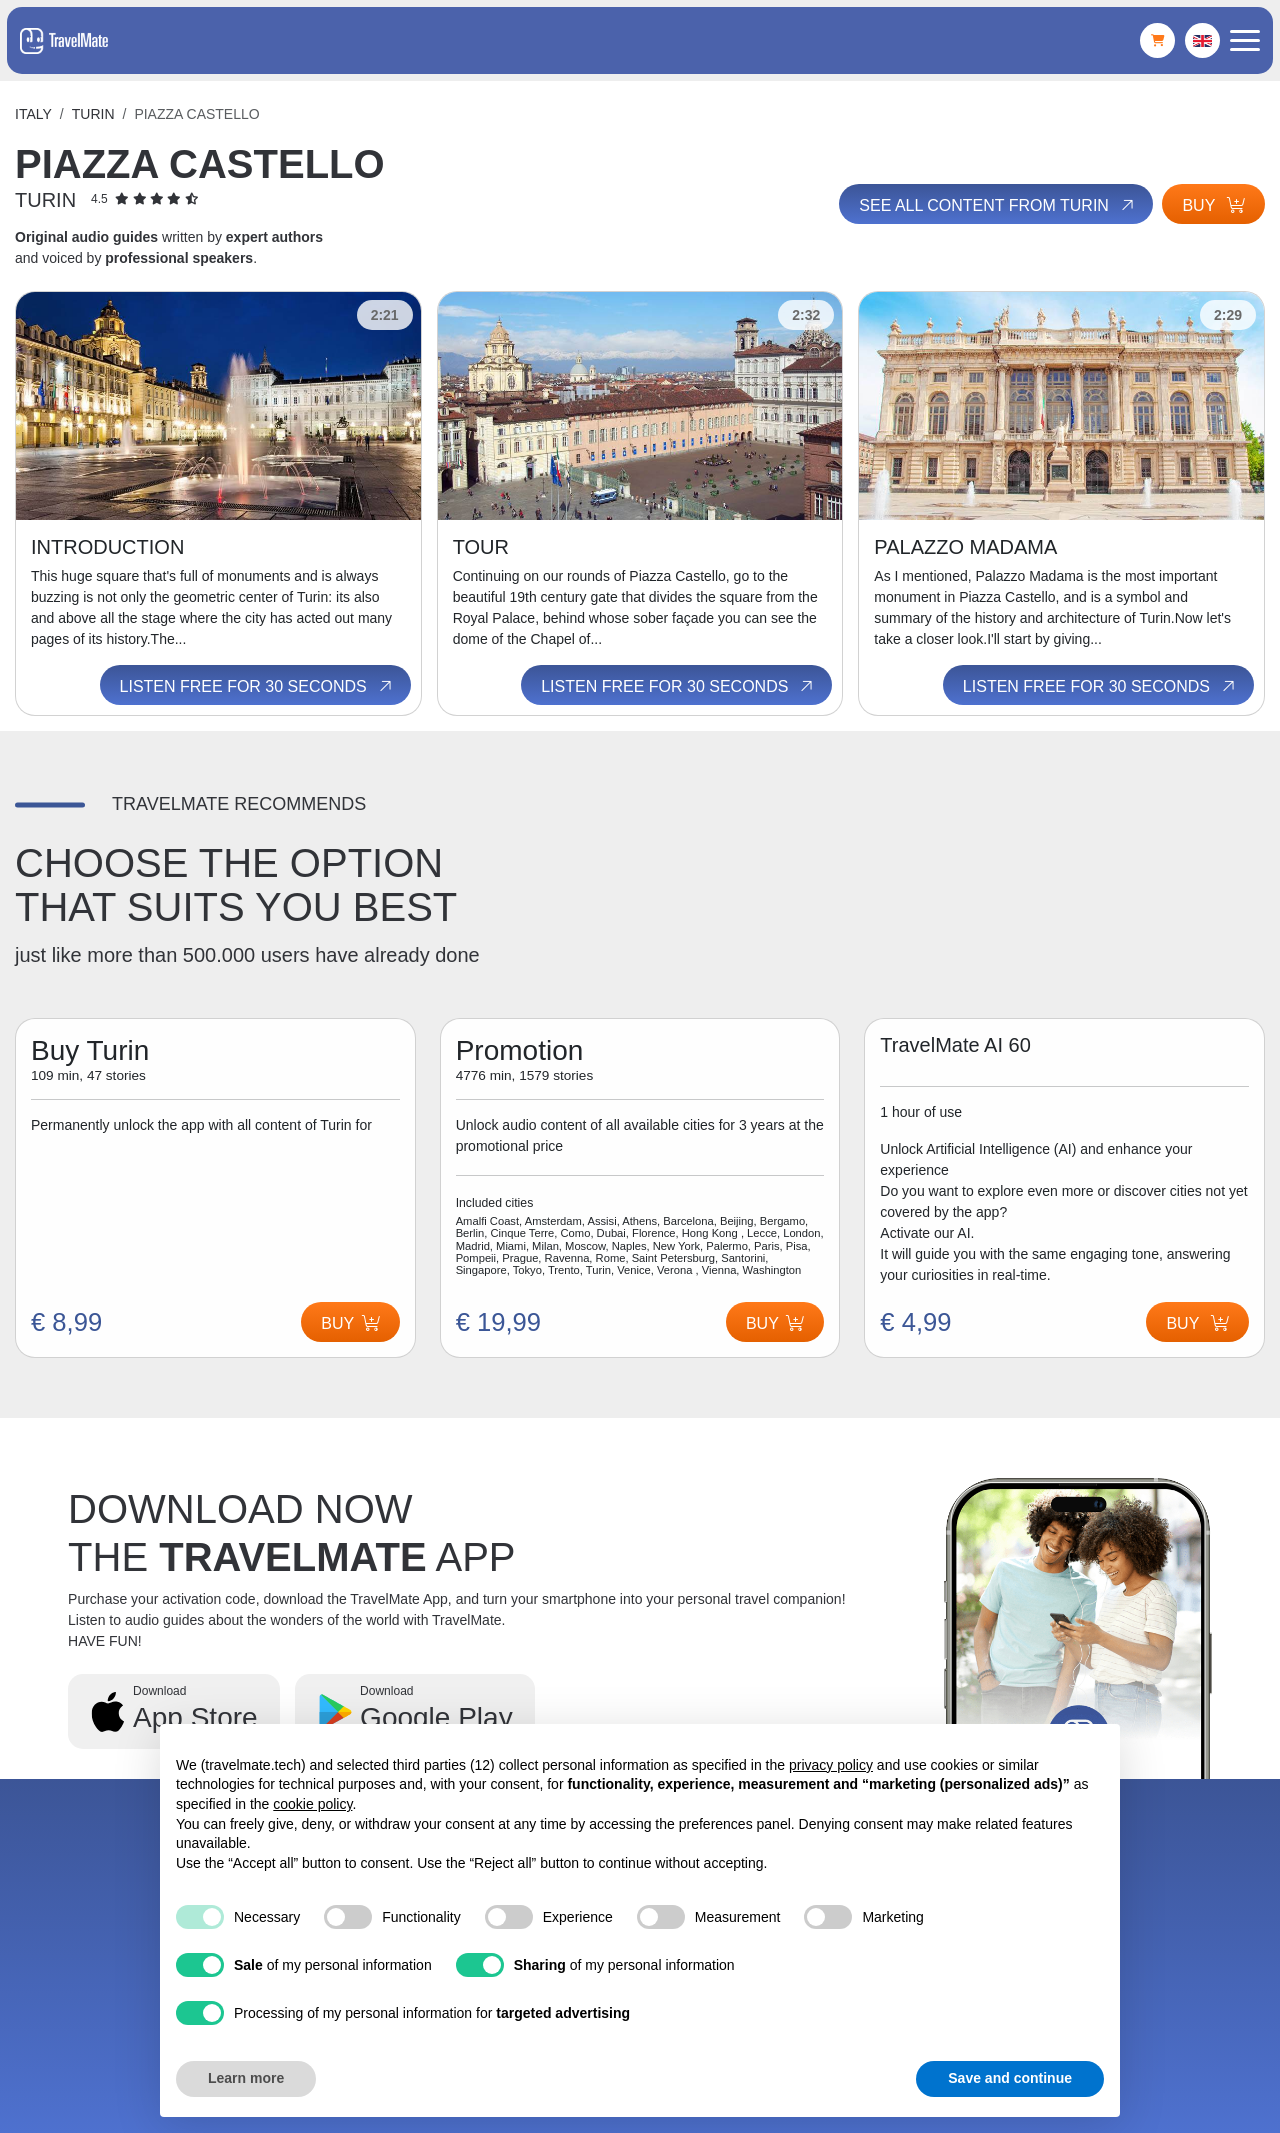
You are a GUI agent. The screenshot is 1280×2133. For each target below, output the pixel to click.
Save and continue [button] (1010, 2078)
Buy (1213, 205)
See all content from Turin (997, 205)
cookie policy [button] (312, 1804)
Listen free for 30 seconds (257, 686)
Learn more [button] (246, 2078)
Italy (33, 114)
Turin (93, 114)
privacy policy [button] (831, 1765)
